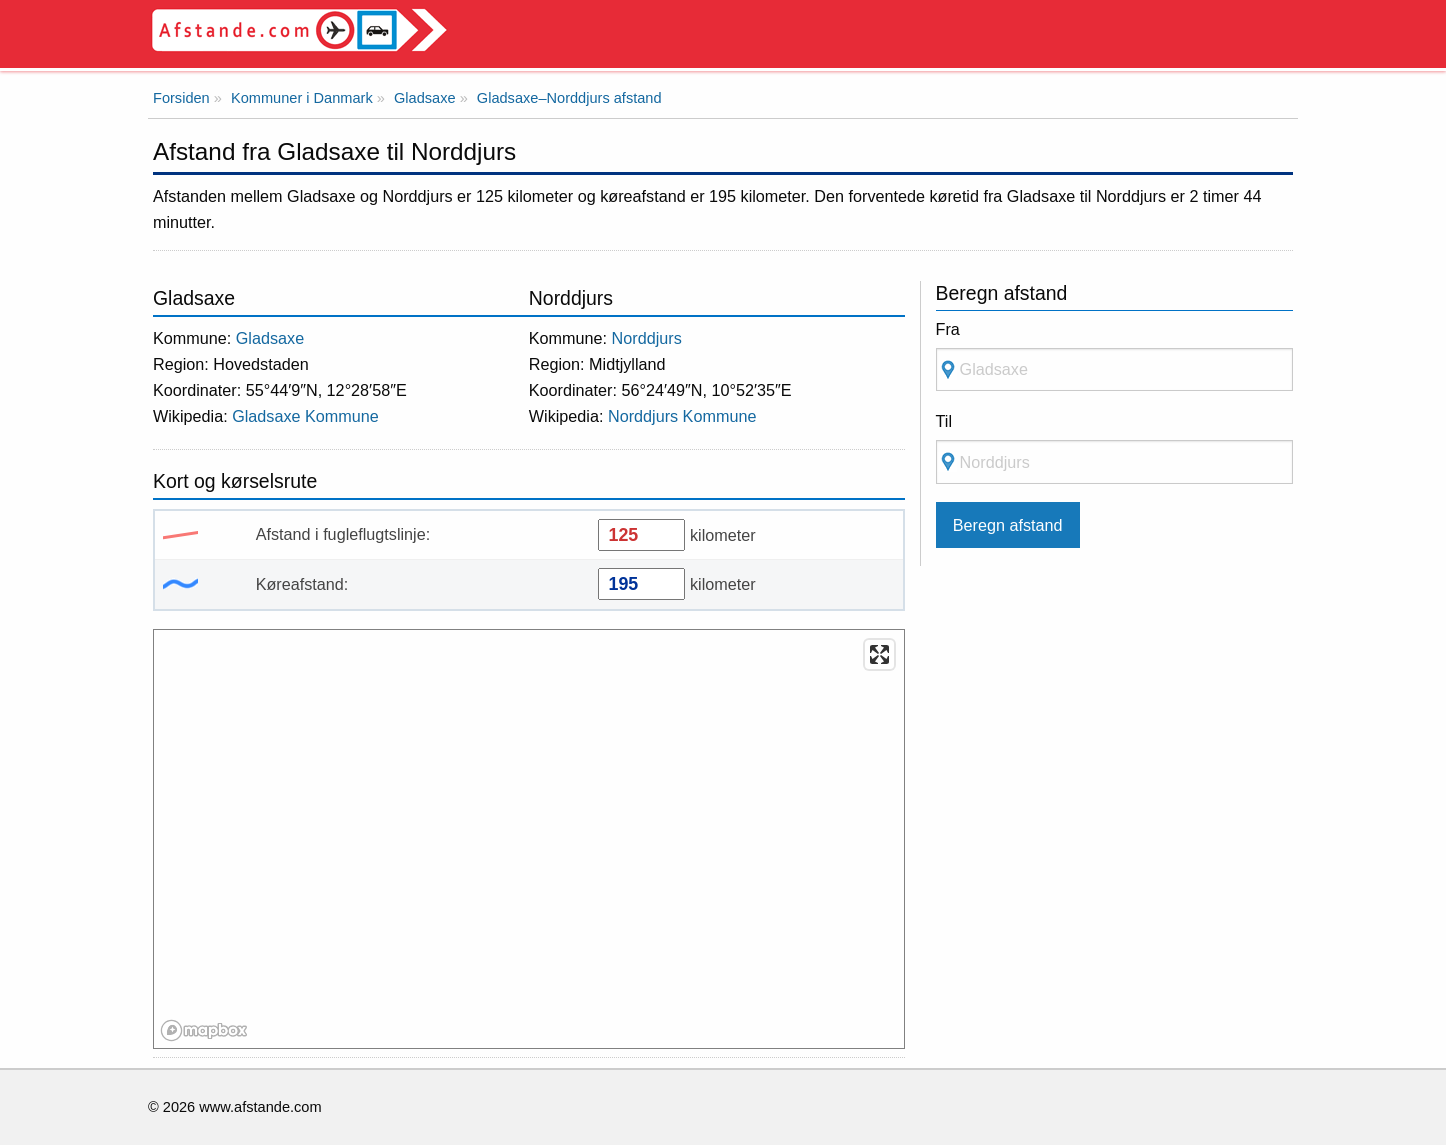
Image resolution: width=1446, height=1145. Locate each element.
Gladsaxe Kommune (305, 416)
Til (944, 421)
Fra (948, 329)
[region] (530, 840)
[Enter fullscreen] (879, 654)
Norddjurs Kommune (682, 416)
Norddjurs (647, 338)
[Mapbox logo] (204, 1030)
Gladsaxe (270, 338)
